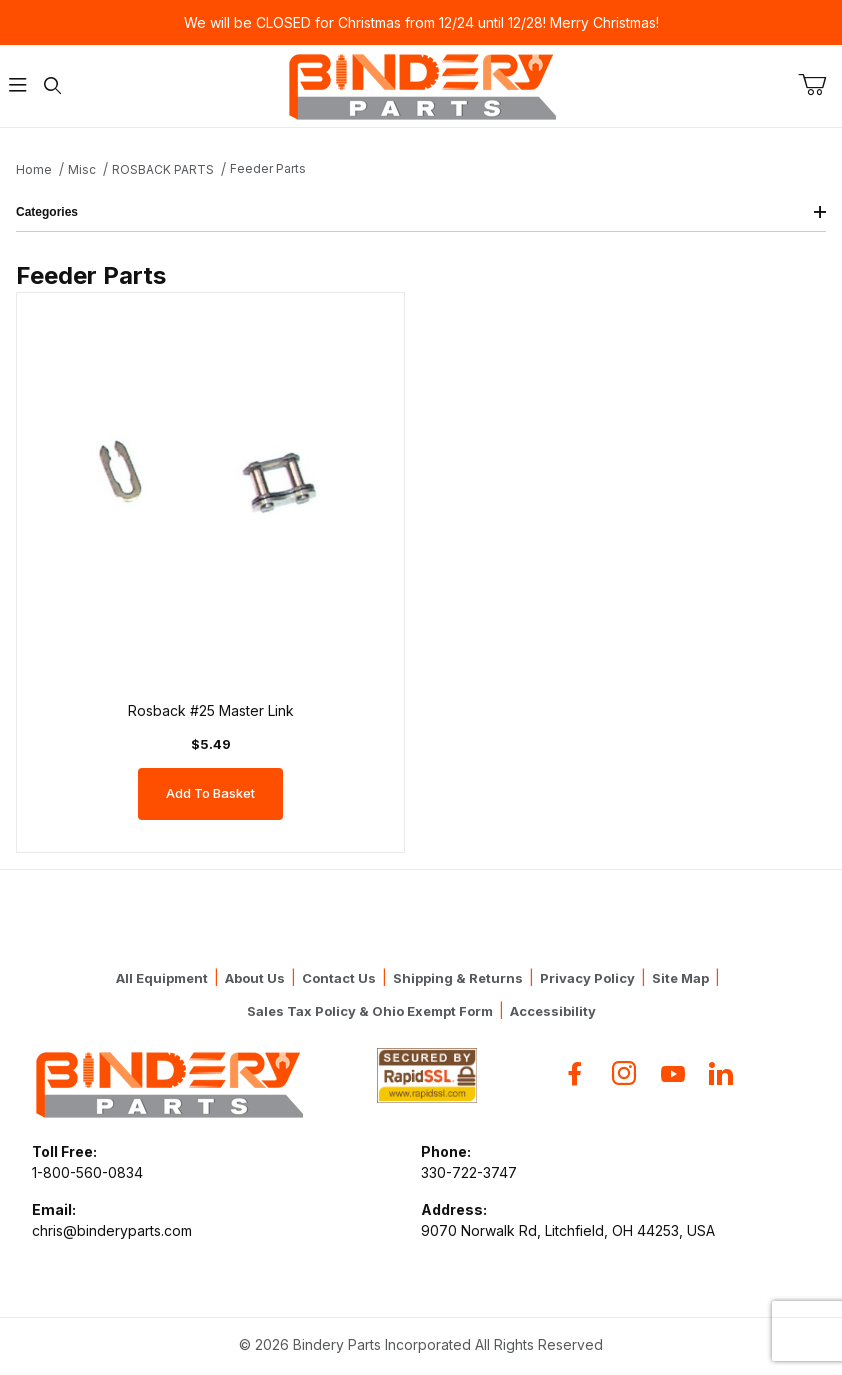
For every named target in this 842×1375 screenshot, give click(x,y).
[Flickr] (721, 1073)
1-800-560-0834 (87, 1172)
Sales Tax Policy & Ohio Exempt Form (370, 1011)
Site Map (680, 978)
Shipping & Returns (458, 978)
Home (34, 169)
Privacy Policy (587, 978)
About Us (255, 978)
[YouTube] (673, 1073)
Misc (82, 169)
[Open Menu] (17, 86)
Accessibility (553, 1011)
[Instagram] (624, 1073)
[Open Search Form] (52, 86)
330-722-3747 (469, 1172)
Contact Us (339, 978)
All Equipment (162, 978)
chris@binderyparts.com (112, 1230)
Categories (421, 212)
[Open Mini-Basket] (820, 85)
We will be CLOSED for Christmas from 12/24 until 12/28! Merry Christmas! (421, 22)
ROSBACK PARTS (163, 169)
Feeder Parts (268, 168)
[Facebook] (575, 1073)
